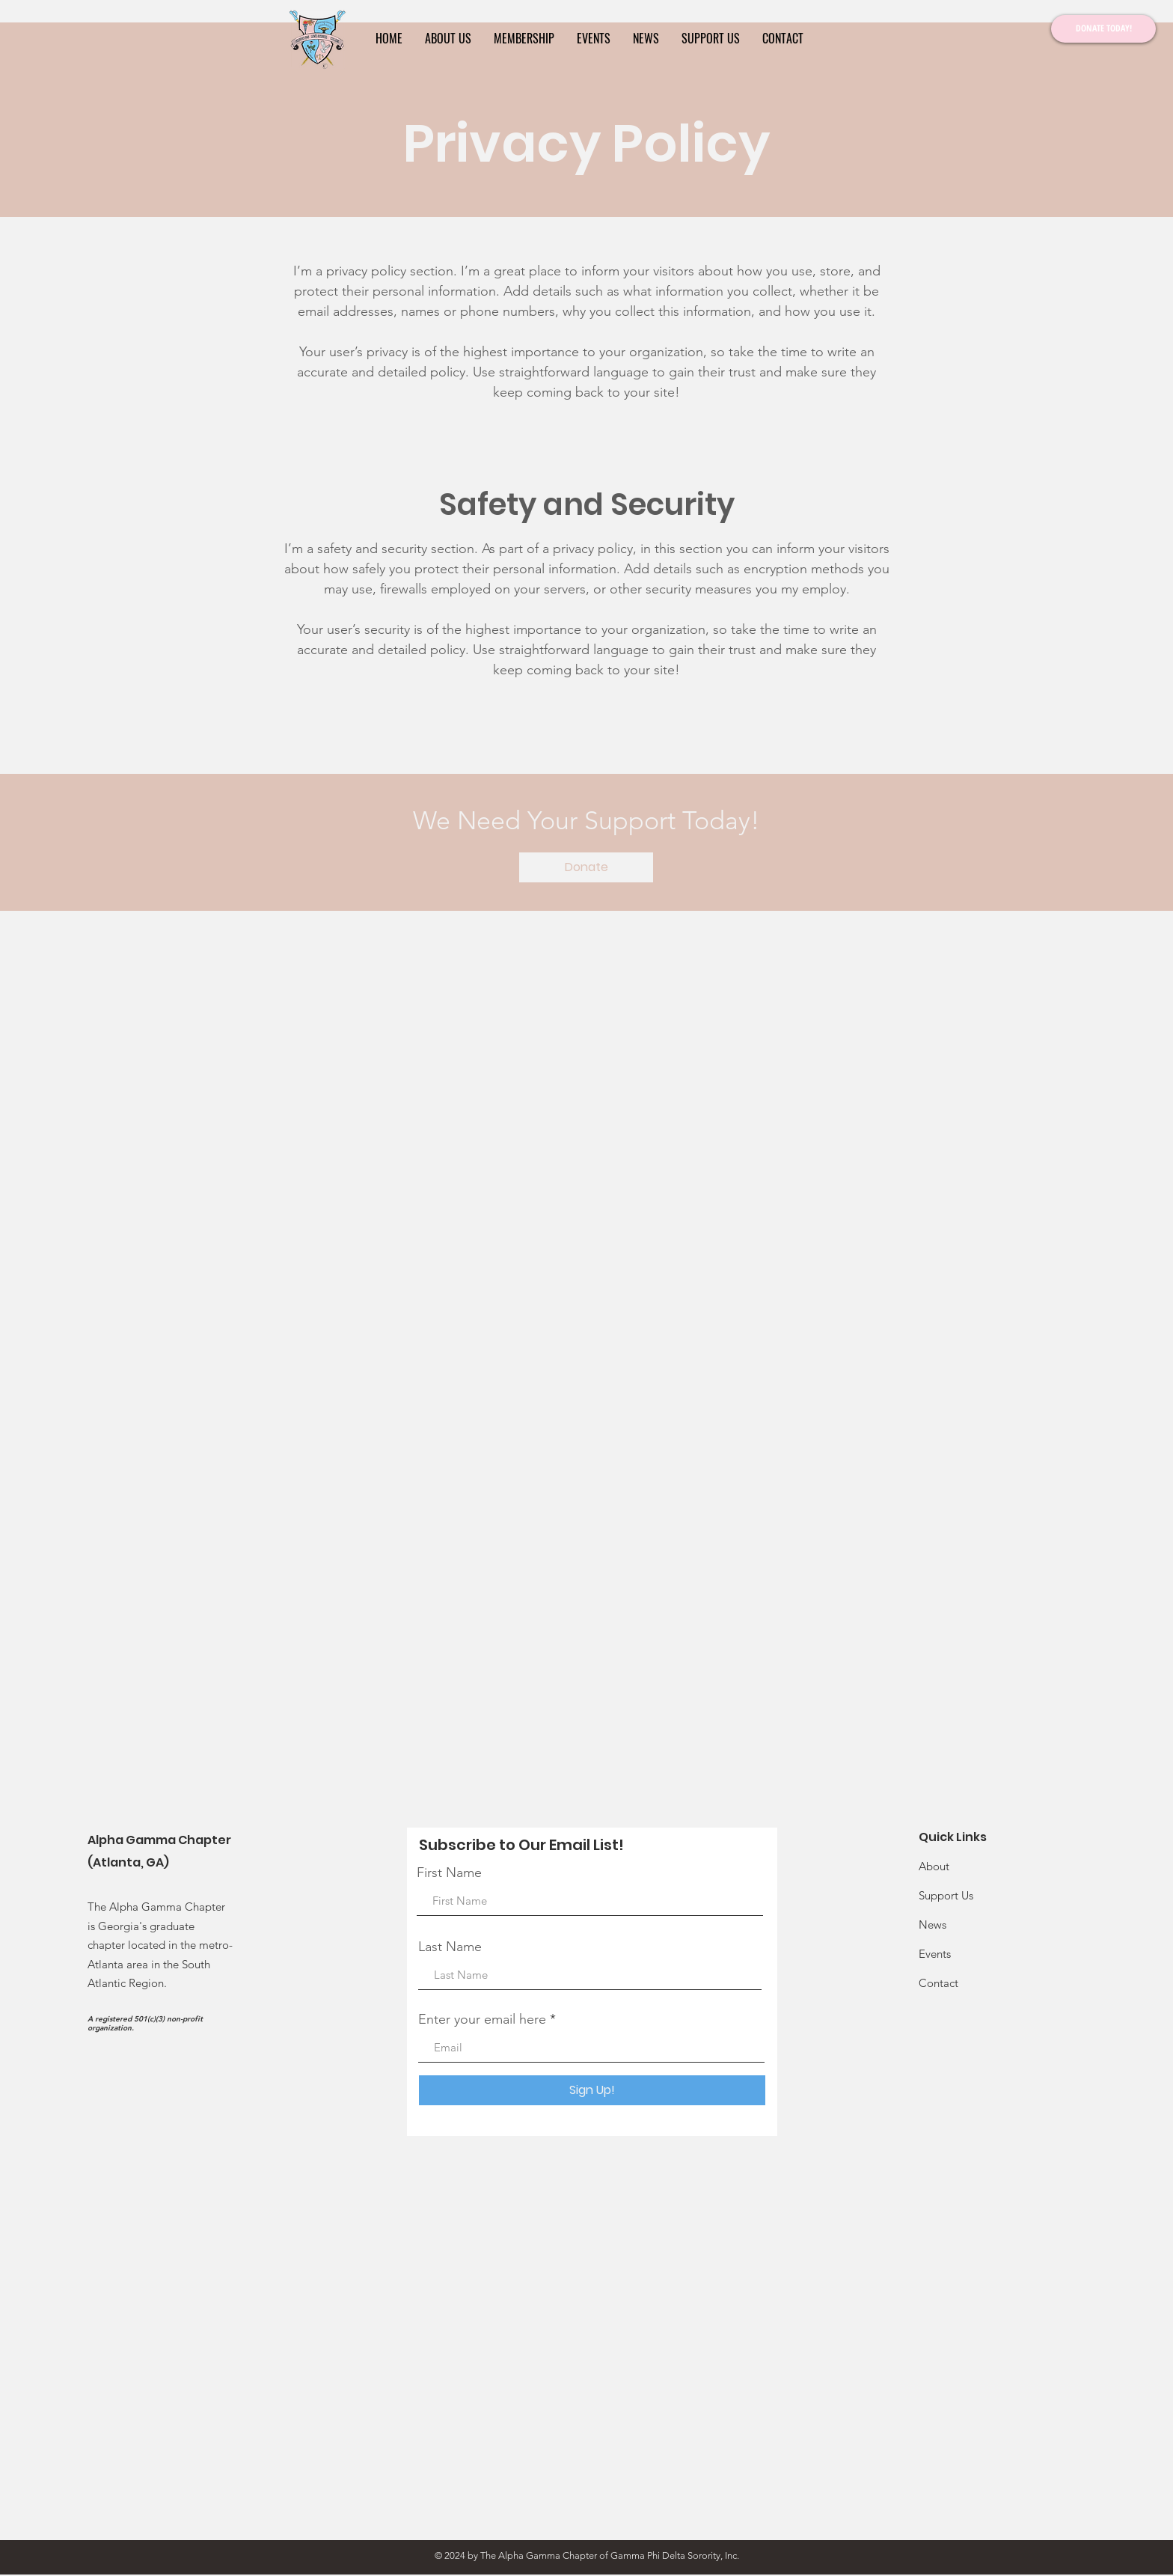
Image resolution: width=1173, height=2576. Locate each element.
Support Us (946, 1895)
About (934, 1866)
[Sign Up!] (592, 2090)
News (932, 1924)
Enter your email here (482, 2019)
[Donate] (586, 867)
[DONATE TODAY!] (1103, 29)
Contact (938, 1983)
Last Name (450, 1946)
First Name (449, 1872)
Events (935, 1954)
